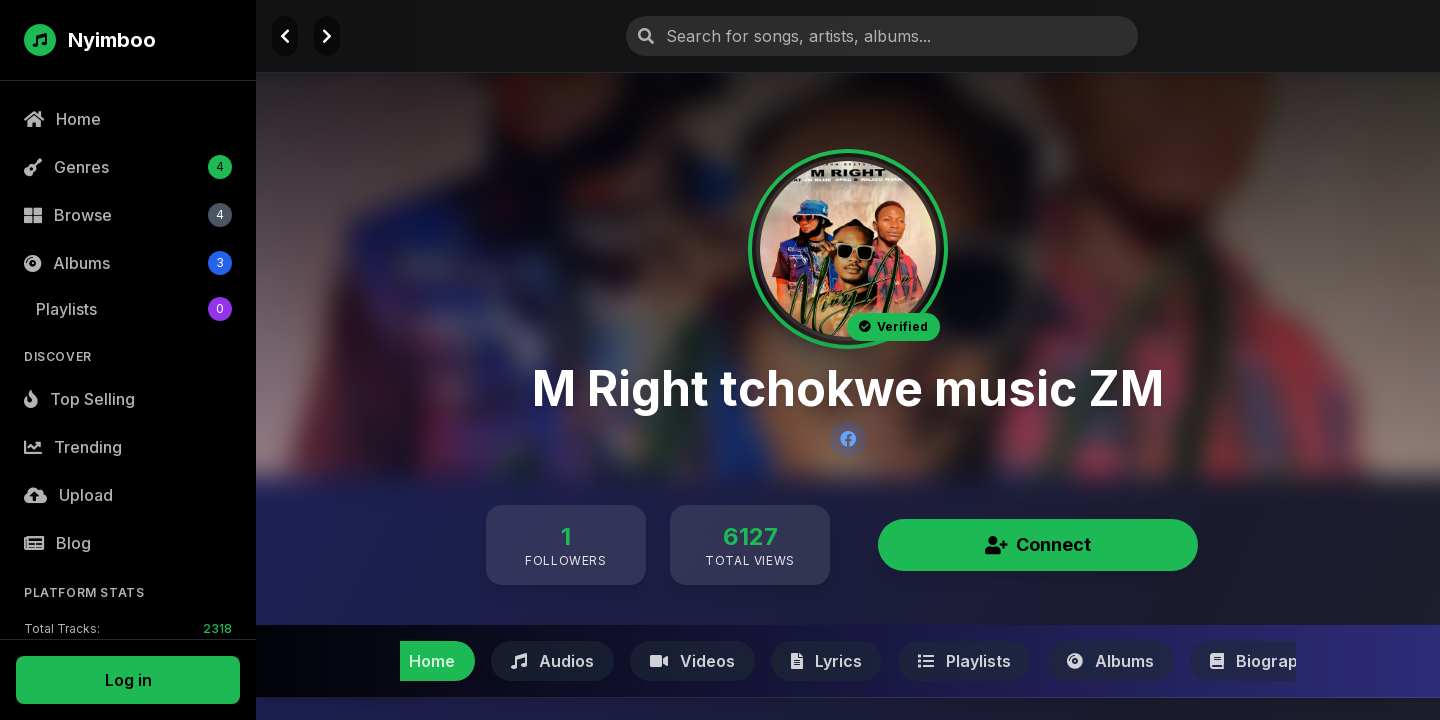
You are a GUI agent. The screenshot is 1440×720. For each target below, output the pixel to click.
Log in (128, 680)
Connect (1038, 544)
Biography (1263, 661)
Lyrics (826, 661)
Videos (692, 661)
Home (417, 661)
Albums (1110, 661)
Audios (552, 661)
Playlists (964, 661)
